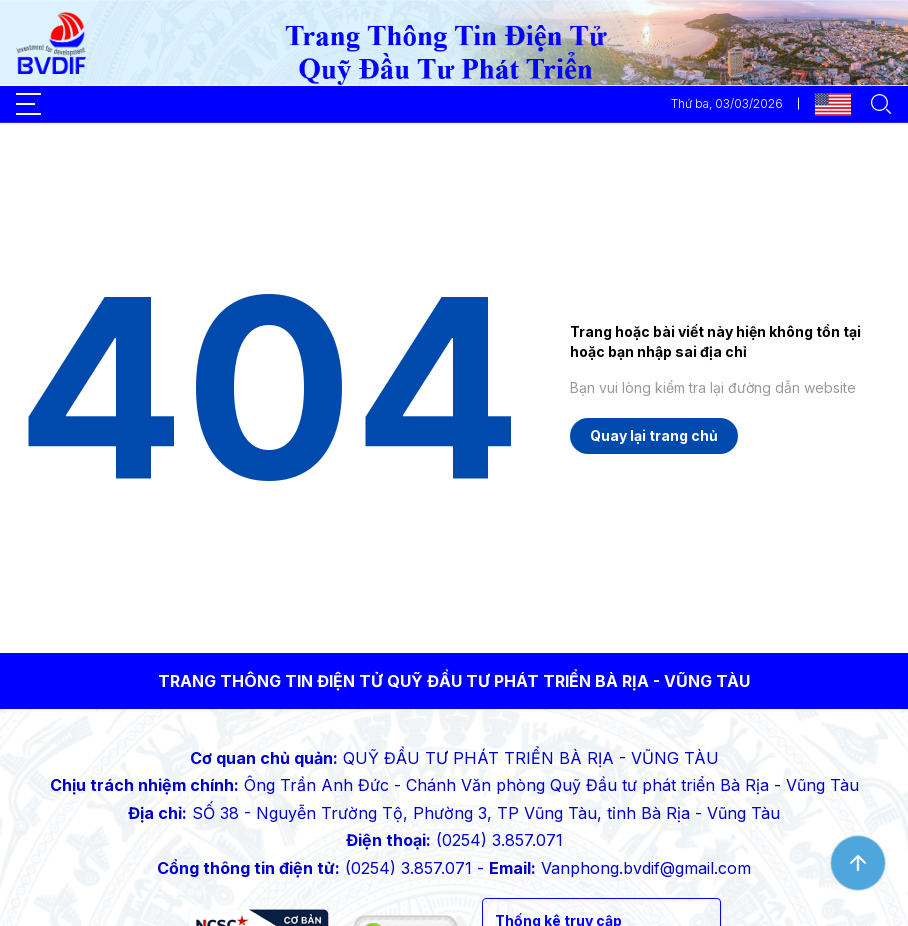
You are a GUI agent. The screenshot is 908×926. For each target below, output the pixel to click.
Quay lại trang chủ (654, 435)
